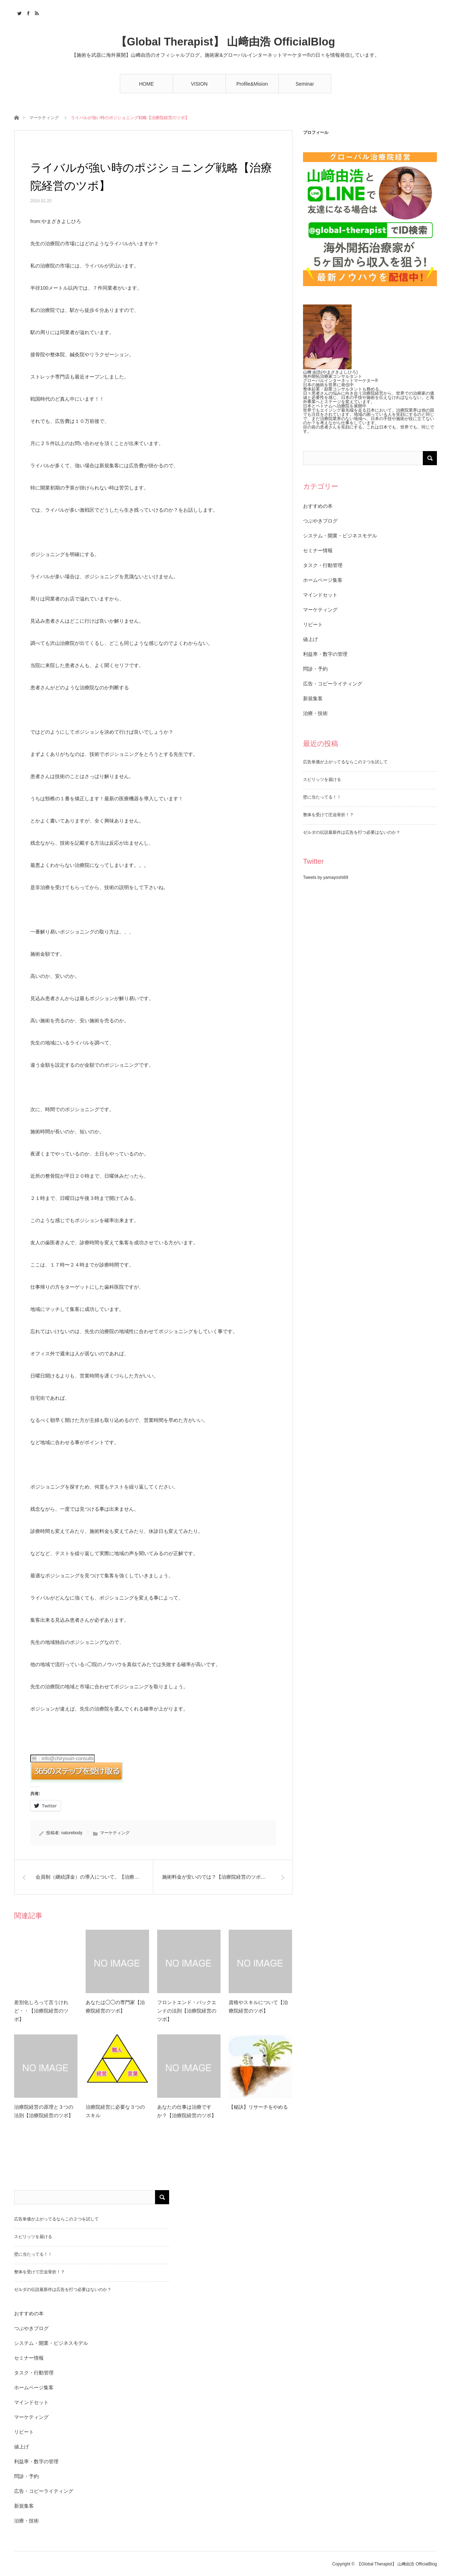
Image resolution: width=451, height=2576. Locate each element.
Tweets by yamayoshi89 (325, 877)
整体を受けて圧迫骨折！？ (328, 814)
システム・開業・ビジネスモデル (340, 535)
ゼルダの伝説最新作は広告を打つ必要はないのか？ (351, 832)
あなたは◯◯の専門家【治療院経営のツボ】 (115, 2006)
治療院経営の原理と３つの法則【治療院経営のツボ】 (43, 2111)
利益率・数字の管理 (325, 654)
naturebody (71, 1832)
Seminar (305, 84)
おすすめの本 (318, 506)
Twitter (18, 12)
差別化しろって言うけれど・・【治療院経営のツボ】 (41, 2010)
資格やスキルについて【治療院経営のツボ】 (258, 2006)
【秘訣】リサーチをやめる (258, 2107)
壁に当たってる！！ (322, 797)
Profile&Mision (252, 84)
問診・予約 (315, 669)
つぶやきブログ (320, 521)
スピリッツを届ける (322, 779)
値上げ (310, 639)
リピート (313, 624)
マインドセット (320, 595)
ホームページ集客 (322, 580)
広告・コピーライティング (332, 683)
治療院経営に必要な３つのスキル (115, 2111)
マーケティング (44, 117)
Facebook (27, 12)
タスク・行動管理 (322, 565)
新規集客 (313, 698)
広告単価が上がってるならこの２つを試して (345, 761)
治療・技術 (315, 713)
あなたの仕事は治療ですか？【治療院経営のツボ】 (186, 2111)
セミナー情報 (318, 550)
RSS (36, 12)
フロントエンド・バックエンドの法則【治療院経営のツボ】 (186, 2010)
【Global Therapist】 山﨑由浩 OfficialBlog (225, 42)
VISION (199, 84)
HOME (146, 84)
